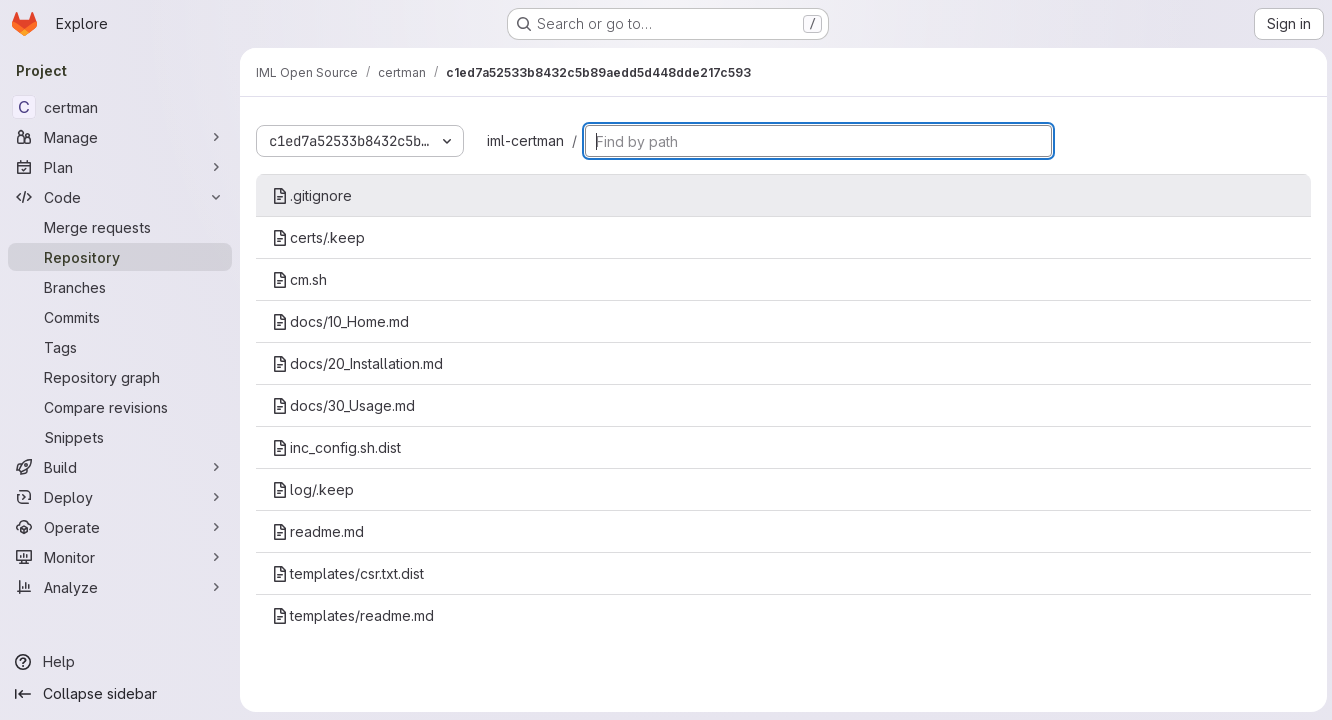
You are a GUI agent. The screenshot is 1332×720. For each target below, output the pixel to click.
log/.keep (313, 489)
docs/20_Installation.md (357, 363)
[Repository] (120, 257)
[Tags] (120, 347)
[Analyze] (120, 587)
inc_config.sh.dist (336, 447)
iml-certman (525, 140)
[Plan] (120, 167)
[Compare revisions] (120, 407)
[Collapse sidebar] (120, 694)
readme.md (318, 531)
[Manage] (120, 137)
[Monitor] (120, 557)
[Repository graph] (120, 377)
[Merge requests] (120, 227)
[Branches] (120, 287)
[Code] (120, 197)
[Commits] (120, 317)
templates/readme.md (353, 615)
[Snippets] (120, 437)
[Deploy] (120, 497)
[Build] (120, 467)
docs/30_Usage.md (343, 405)
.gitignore (312, 195)
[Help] (120, 662)
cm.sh (299, 279)
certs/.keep (318, 237)
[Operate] (120, 527)
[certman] (120, 107)
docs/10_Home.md (340, 321)
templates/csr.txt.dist (348, 573)
